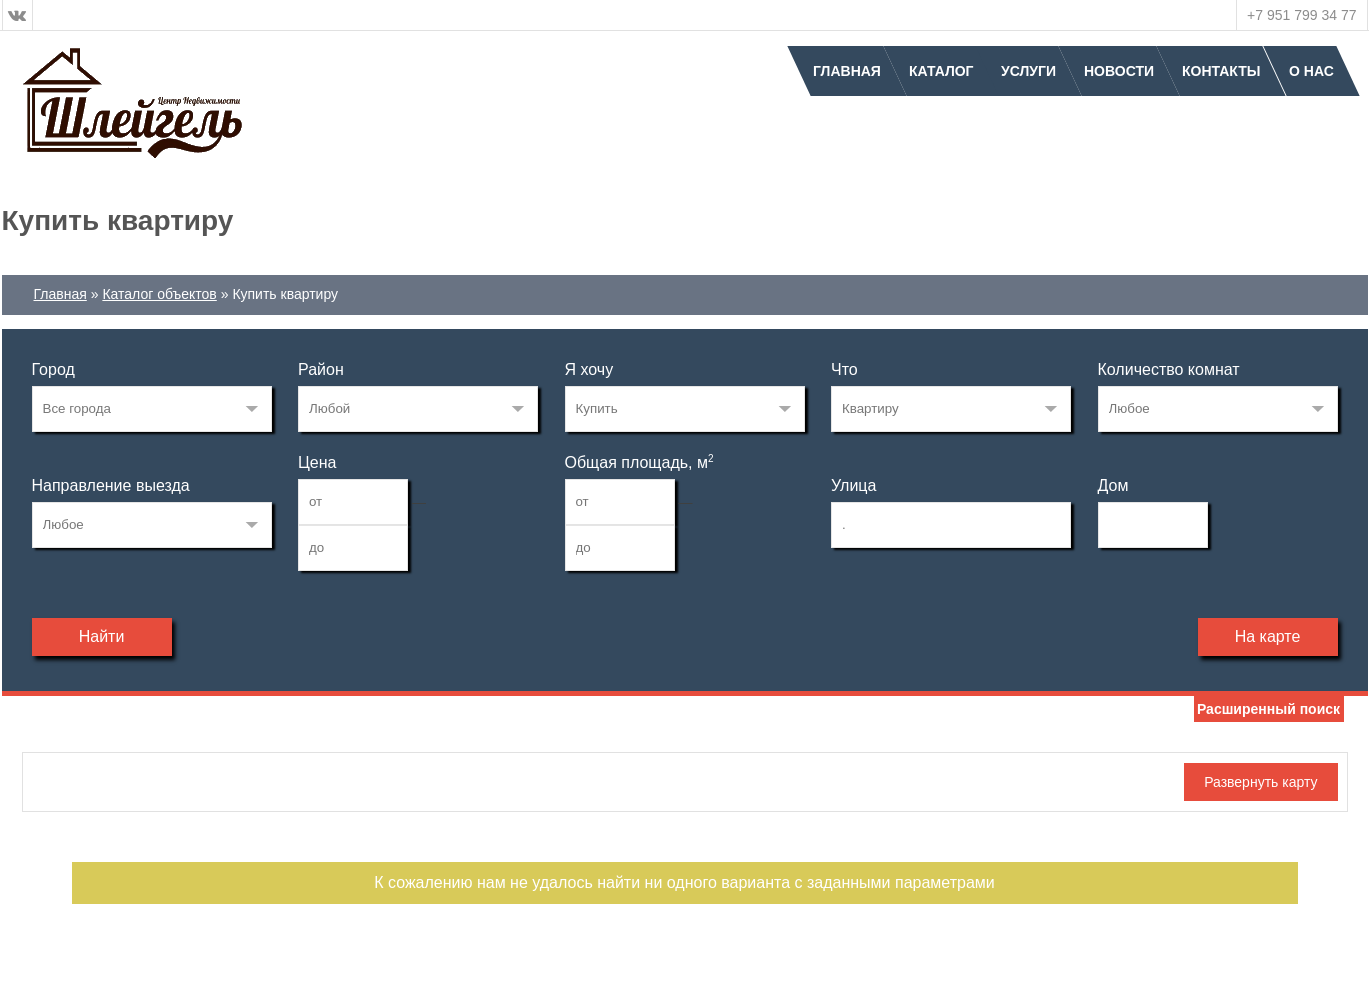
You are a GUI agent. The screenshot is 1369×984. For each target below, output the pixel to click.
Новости (1119, 71)
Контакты (1221, 71)
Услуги (1028, 71)
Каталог (941, 71)
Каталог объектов (159, 294)
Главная (847, 71)
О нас (1311, 71)
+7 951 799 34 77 (1301, 15)
